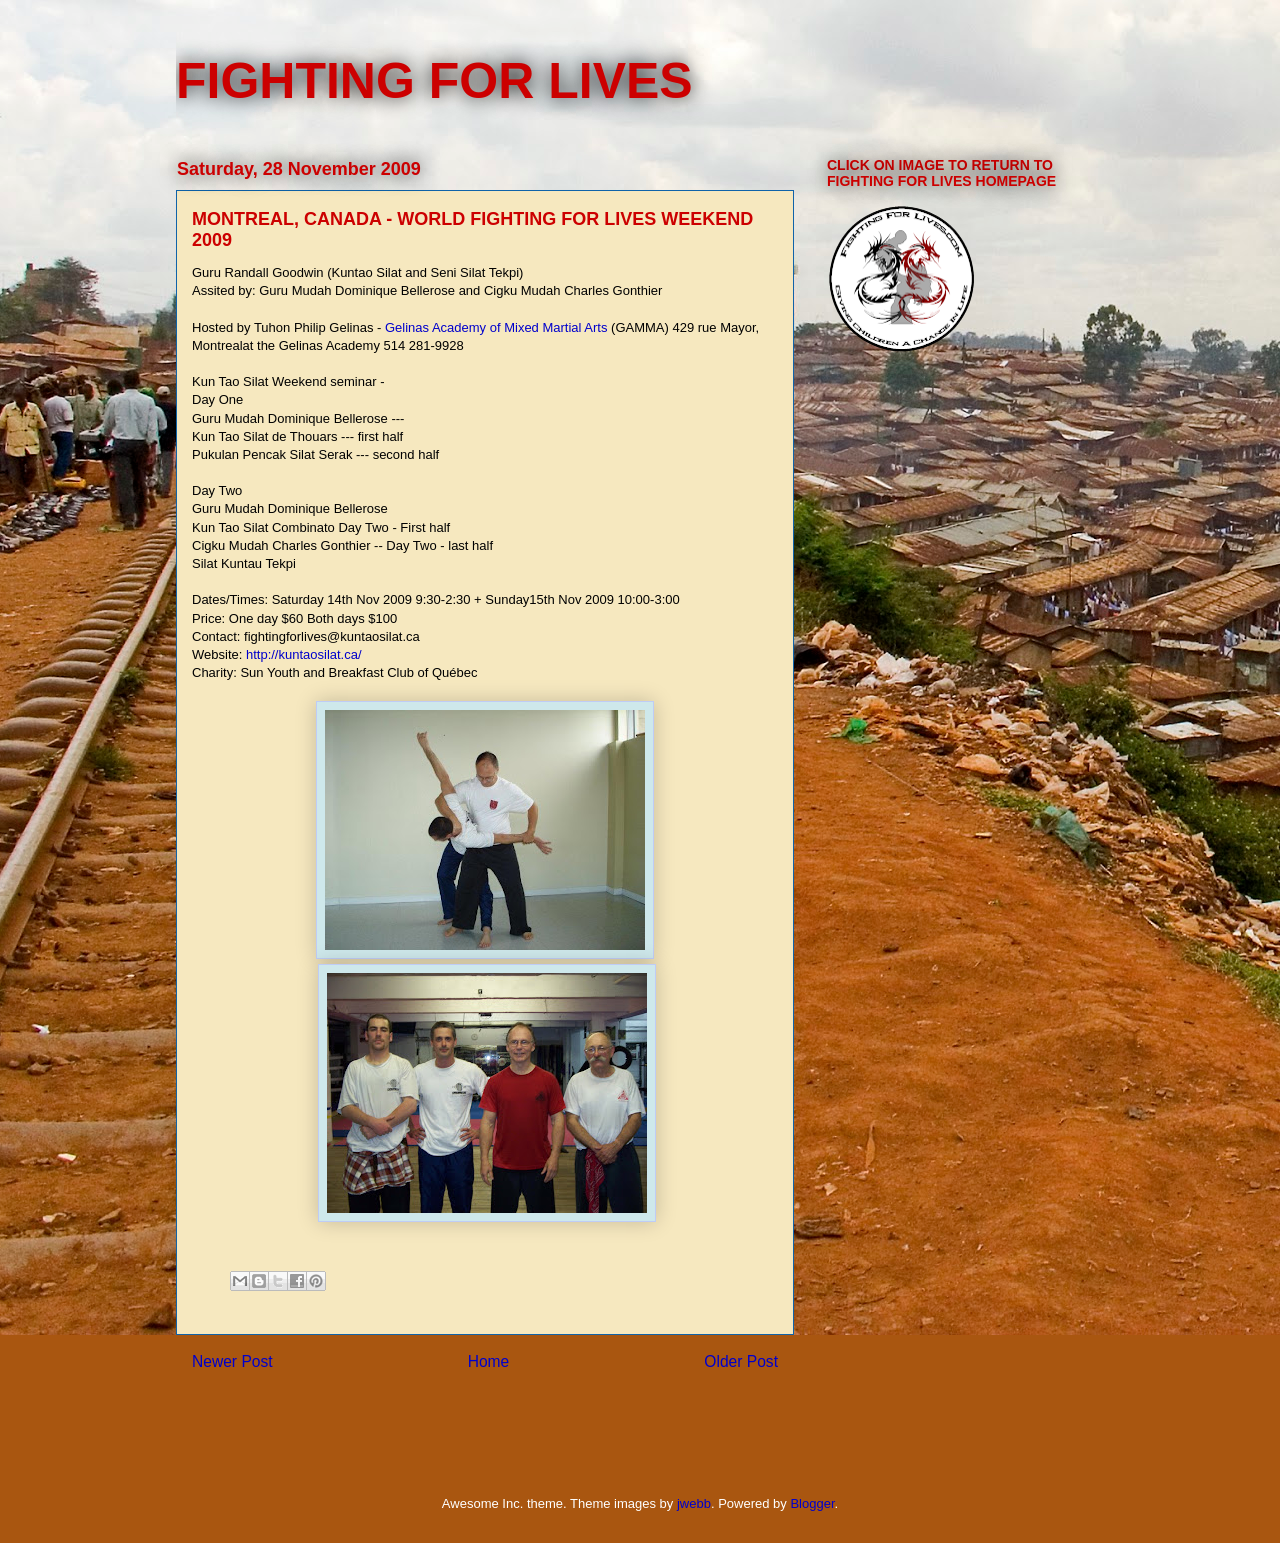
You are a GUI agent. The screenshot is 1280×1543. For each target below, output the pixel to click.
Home (489, 1361)
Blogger (812, 1503)
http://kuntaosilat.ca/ (304, 654)
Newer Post (232, 1361)
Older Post (741, 1361)
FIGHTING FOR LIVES (434, 81)
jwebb (694, 1503)
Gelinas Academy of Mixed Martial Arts (496, 327)
